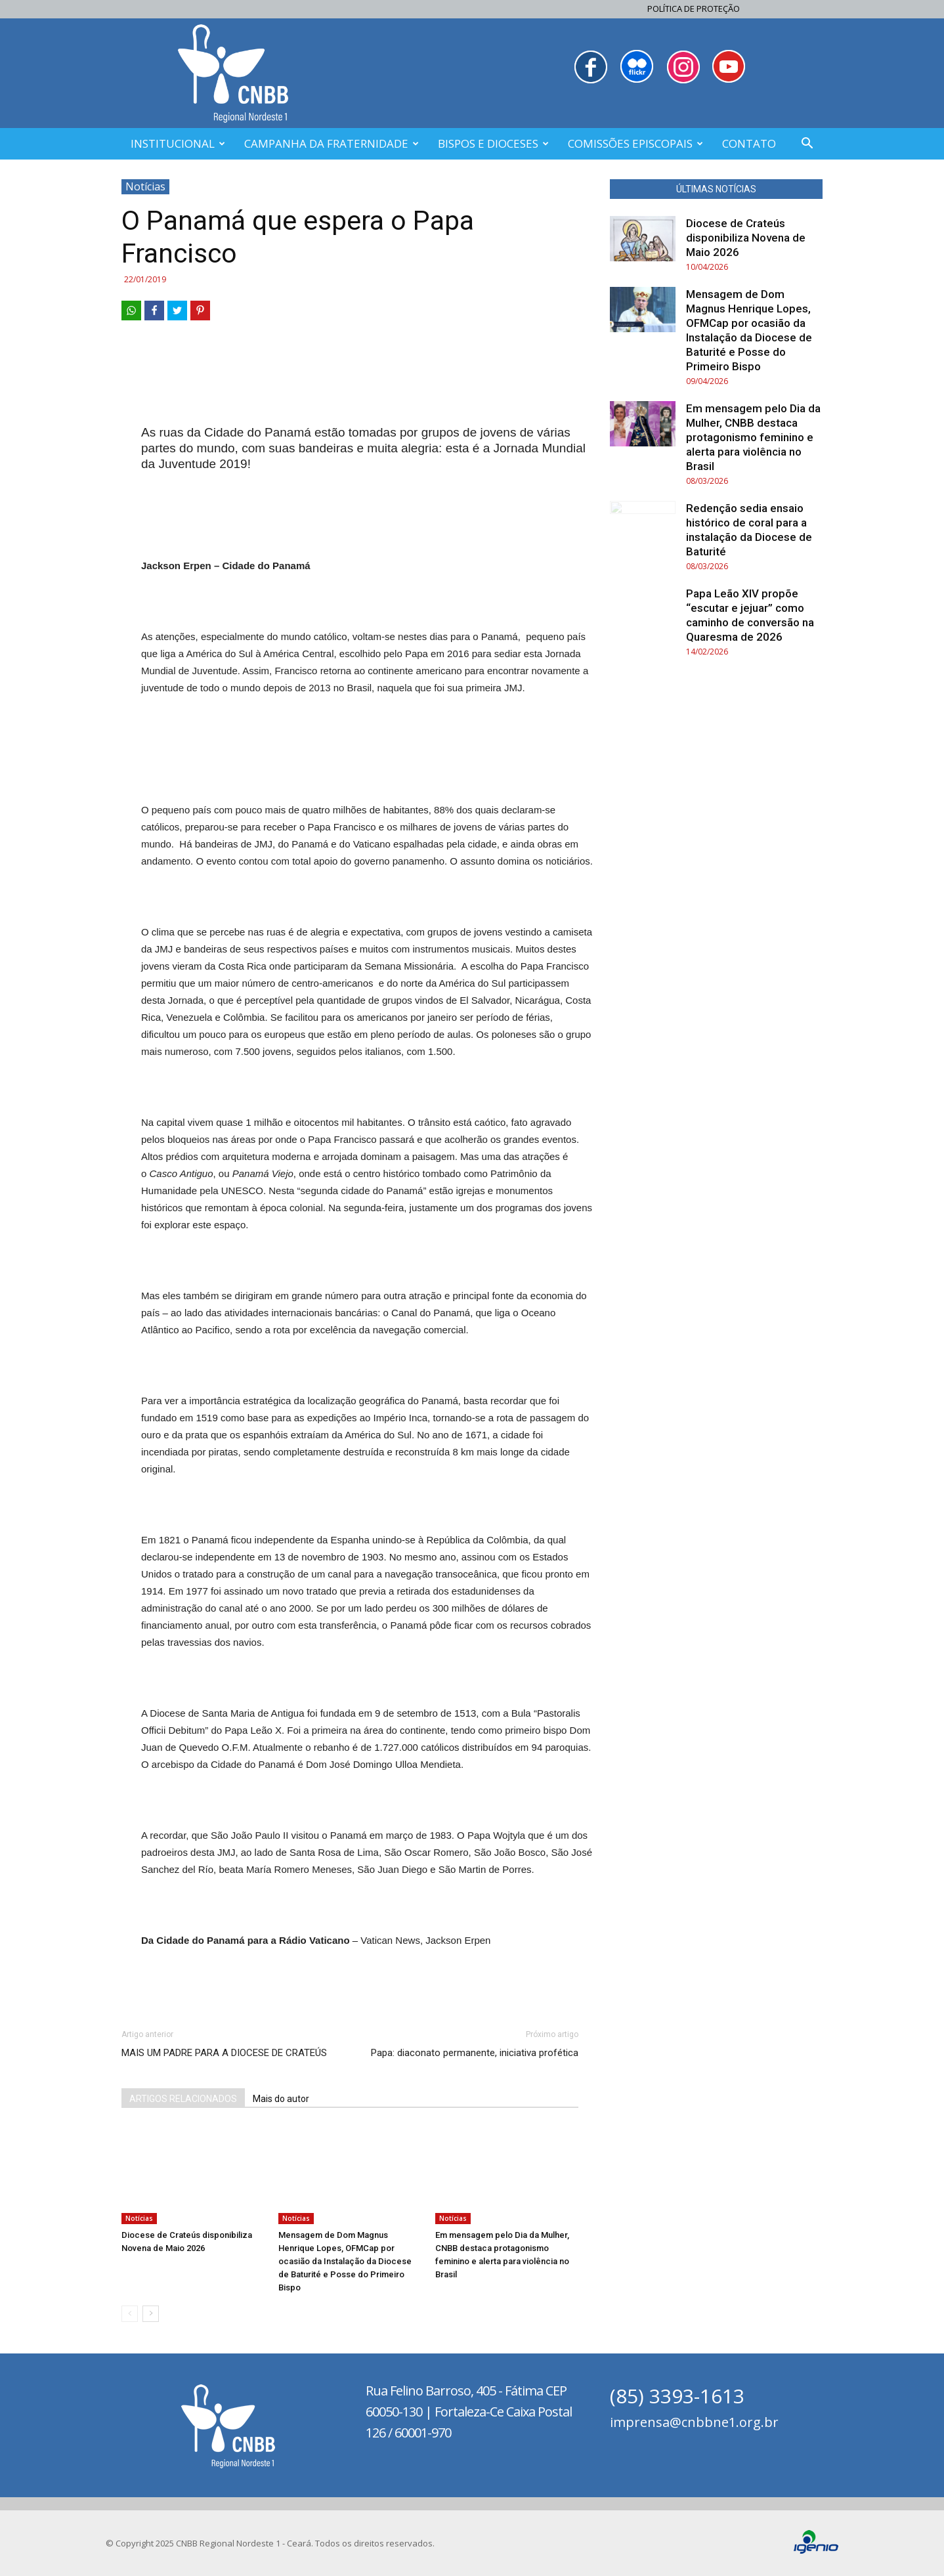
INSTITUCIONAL (178, 143)
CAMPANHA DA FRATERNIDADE (331, 143)
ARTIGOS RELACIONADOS (183, 2098)
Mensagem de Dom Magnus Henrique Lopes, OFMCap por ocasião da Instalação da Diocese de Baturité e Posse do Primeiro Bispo (345, 2261)
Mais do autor (281, 2098)
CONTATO (749, 143)
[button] (807, 145)
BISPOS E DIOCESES (493, 143)
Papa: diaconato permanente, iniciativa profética (474, 2053)
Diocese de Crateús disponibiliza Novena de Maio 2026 (745, 238)
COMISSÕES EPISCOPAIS (635, 143)
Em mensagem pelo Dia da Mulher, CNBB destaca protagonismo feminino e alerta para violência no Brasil (753, 437)
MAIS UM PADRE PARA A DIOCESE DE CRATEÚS (224, 2053)
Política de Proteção (693, 8)
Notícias (145, 186)
